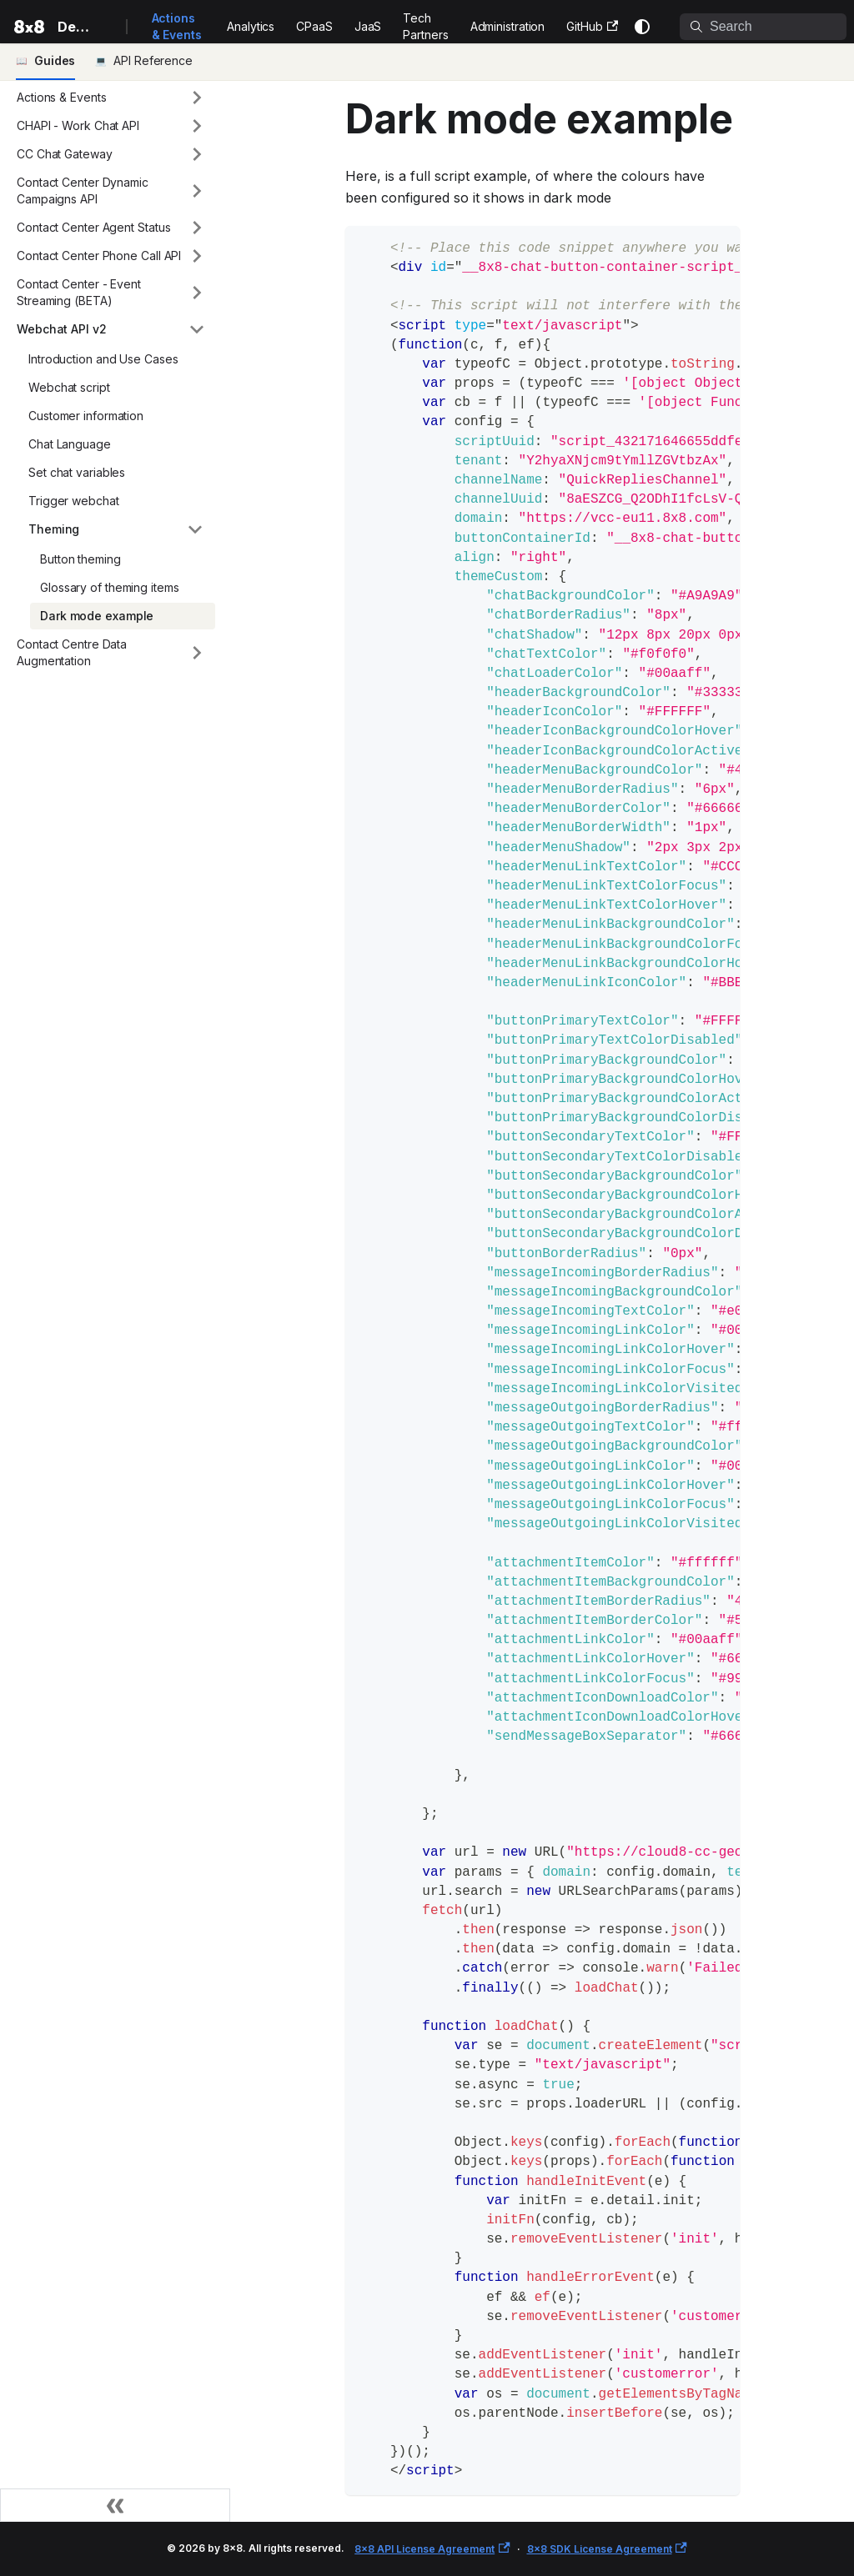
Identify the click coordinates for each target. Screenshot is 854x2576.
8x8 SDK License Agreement (607, 2549)
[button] (111, 97)
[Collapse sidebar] (115, 2505)
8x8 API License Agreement (432, 2549)
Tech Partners (425, 26)
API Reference (153, 60)
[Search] (763, 26)
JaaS (368, 26)
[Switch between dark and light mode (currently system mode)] (642, 26)
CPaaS (314, 26)
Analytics (250, 26)
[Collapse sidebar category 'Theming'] (195, 529)
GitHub (592, 26)
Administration (507, 26)
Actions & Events (177, 26)
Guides (54, 60)
